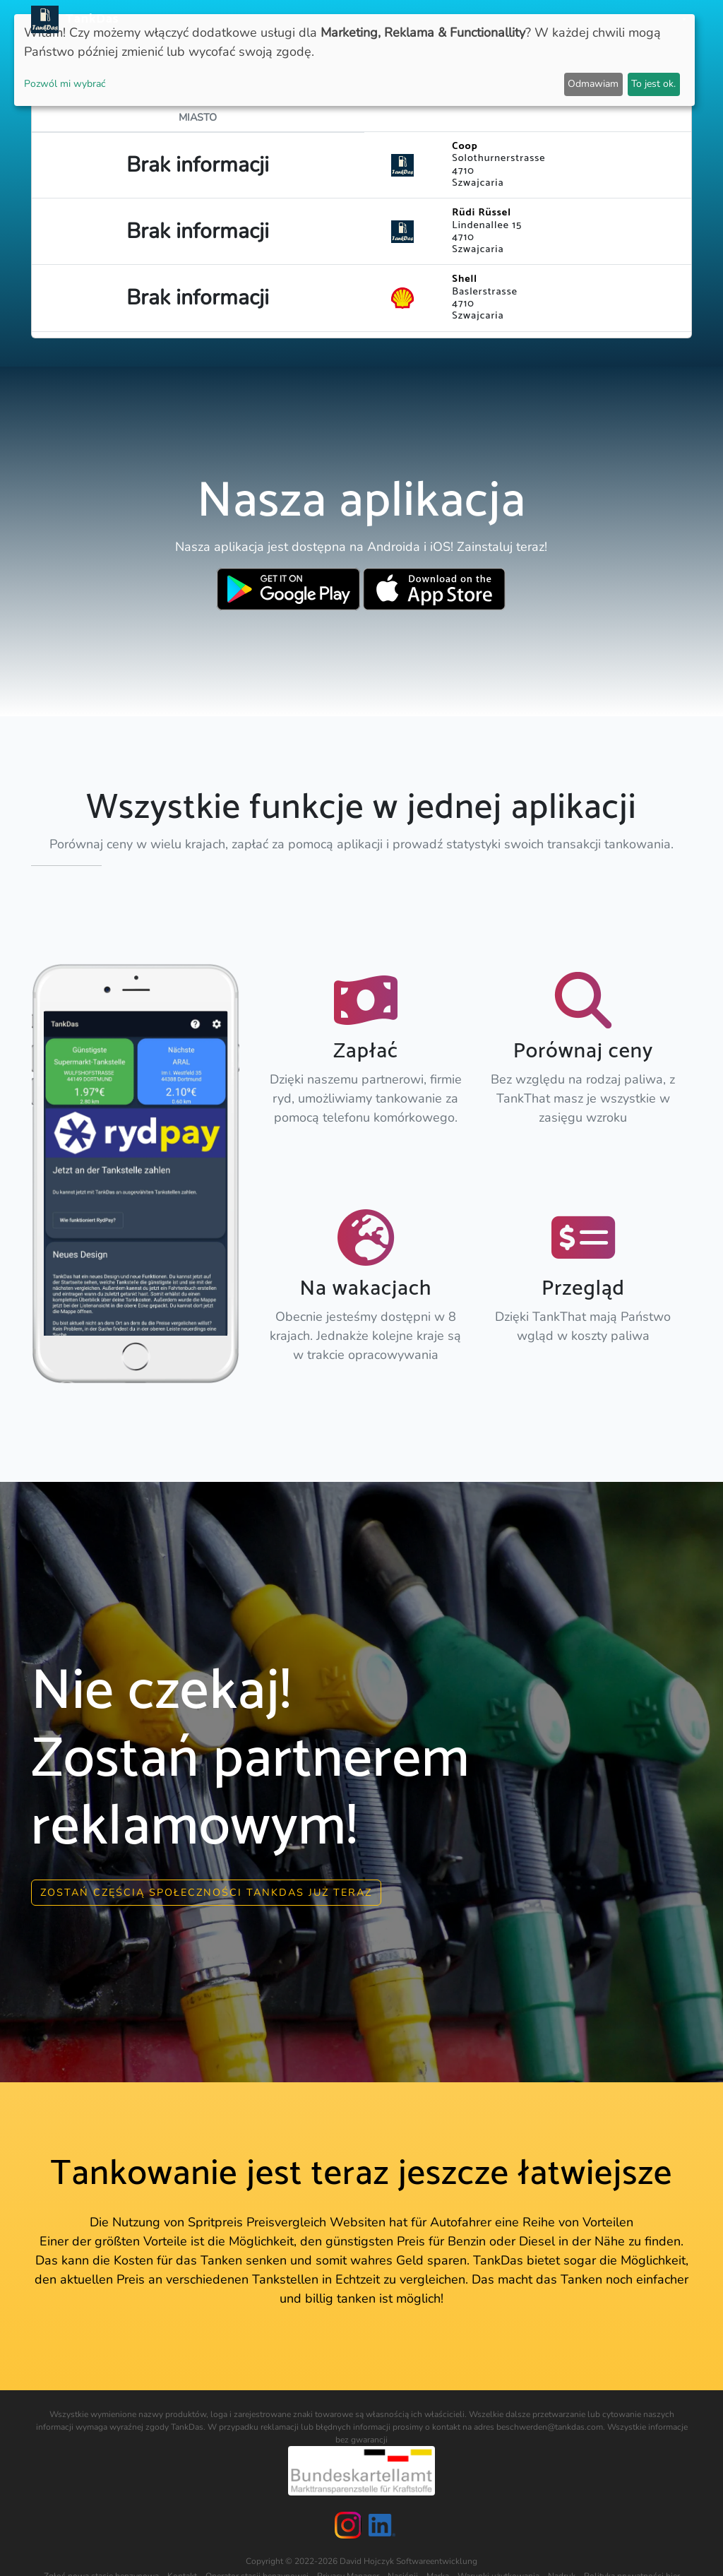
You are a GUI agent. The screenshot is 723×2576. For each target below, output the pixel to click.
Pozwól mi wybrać (64, 83)
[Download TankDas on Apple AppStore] (434, 589)
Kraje (424, 19)
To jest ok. (653, 83)
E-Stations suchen (587, 19)
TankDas (89, 19)
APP (389, 19)
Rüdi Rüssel (481, 212)
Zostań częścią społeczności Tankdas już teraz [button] (206, 1892)
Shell (464, 279)
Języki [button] (664, 19)
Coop (464, 146)
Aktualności (335, 19)
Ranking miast (488, 19)
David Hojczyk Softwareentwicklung (408, 2561)
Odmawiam (593, 83)
